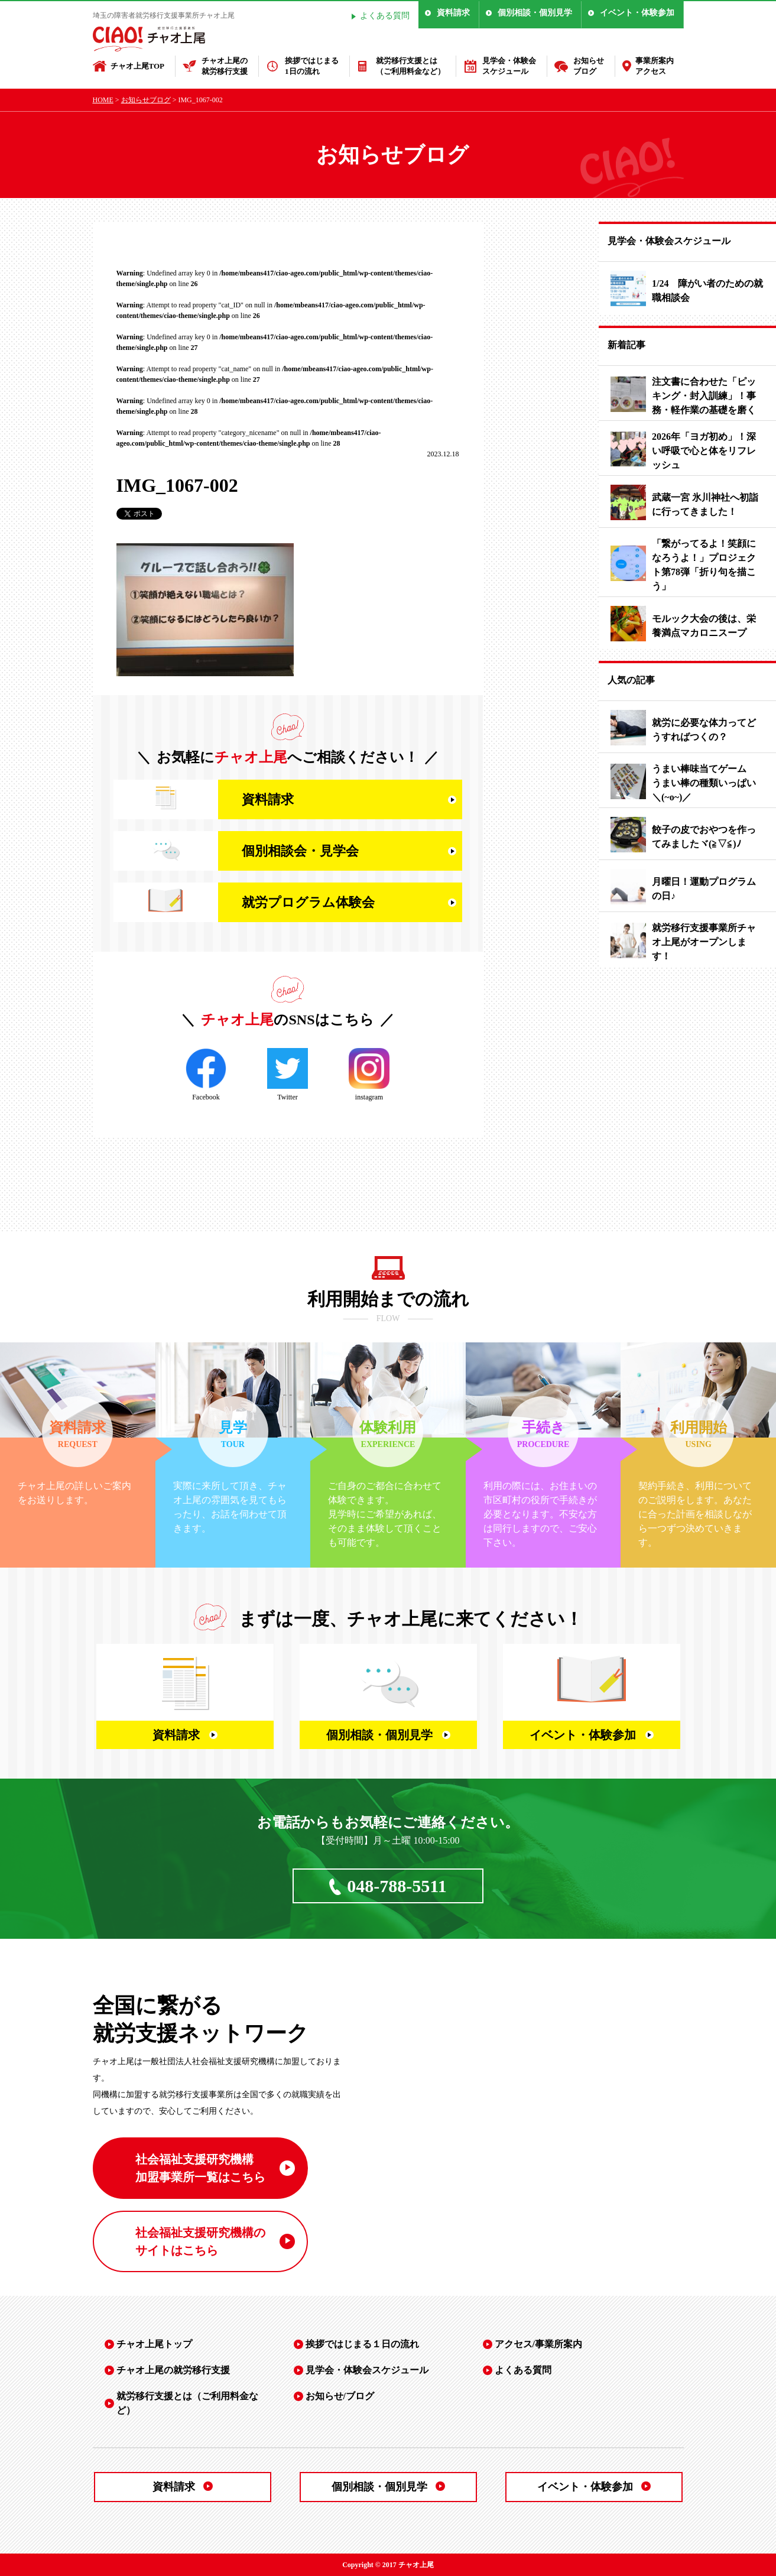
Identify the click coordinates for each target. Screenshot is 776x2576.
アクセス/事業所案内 (538, 2344)
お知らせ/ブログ (340, 2396)
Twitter (287, 1074)
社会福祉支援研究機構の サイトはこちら (200, 2241)
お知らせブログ (588, 66)
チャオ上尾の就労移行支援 (225, 66)
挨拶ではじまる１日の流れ (362, 2344)
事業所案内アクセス (654, 66)
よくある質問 (385, 15)
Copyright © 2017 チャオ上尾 (388, 2565)
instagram (369, 1074)
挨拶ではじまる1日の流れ (312, 66)
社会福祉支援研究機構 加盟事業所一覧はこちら (200, 2168)
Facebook (206, 1074)
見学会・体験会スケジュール (509, 66)
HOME (103, 100)
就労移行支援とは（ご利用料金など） (410, 66)
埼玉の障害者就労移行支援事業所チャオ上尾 (164, 15)
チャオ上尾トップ (154, 2344)
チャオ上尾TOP (138, 65)
